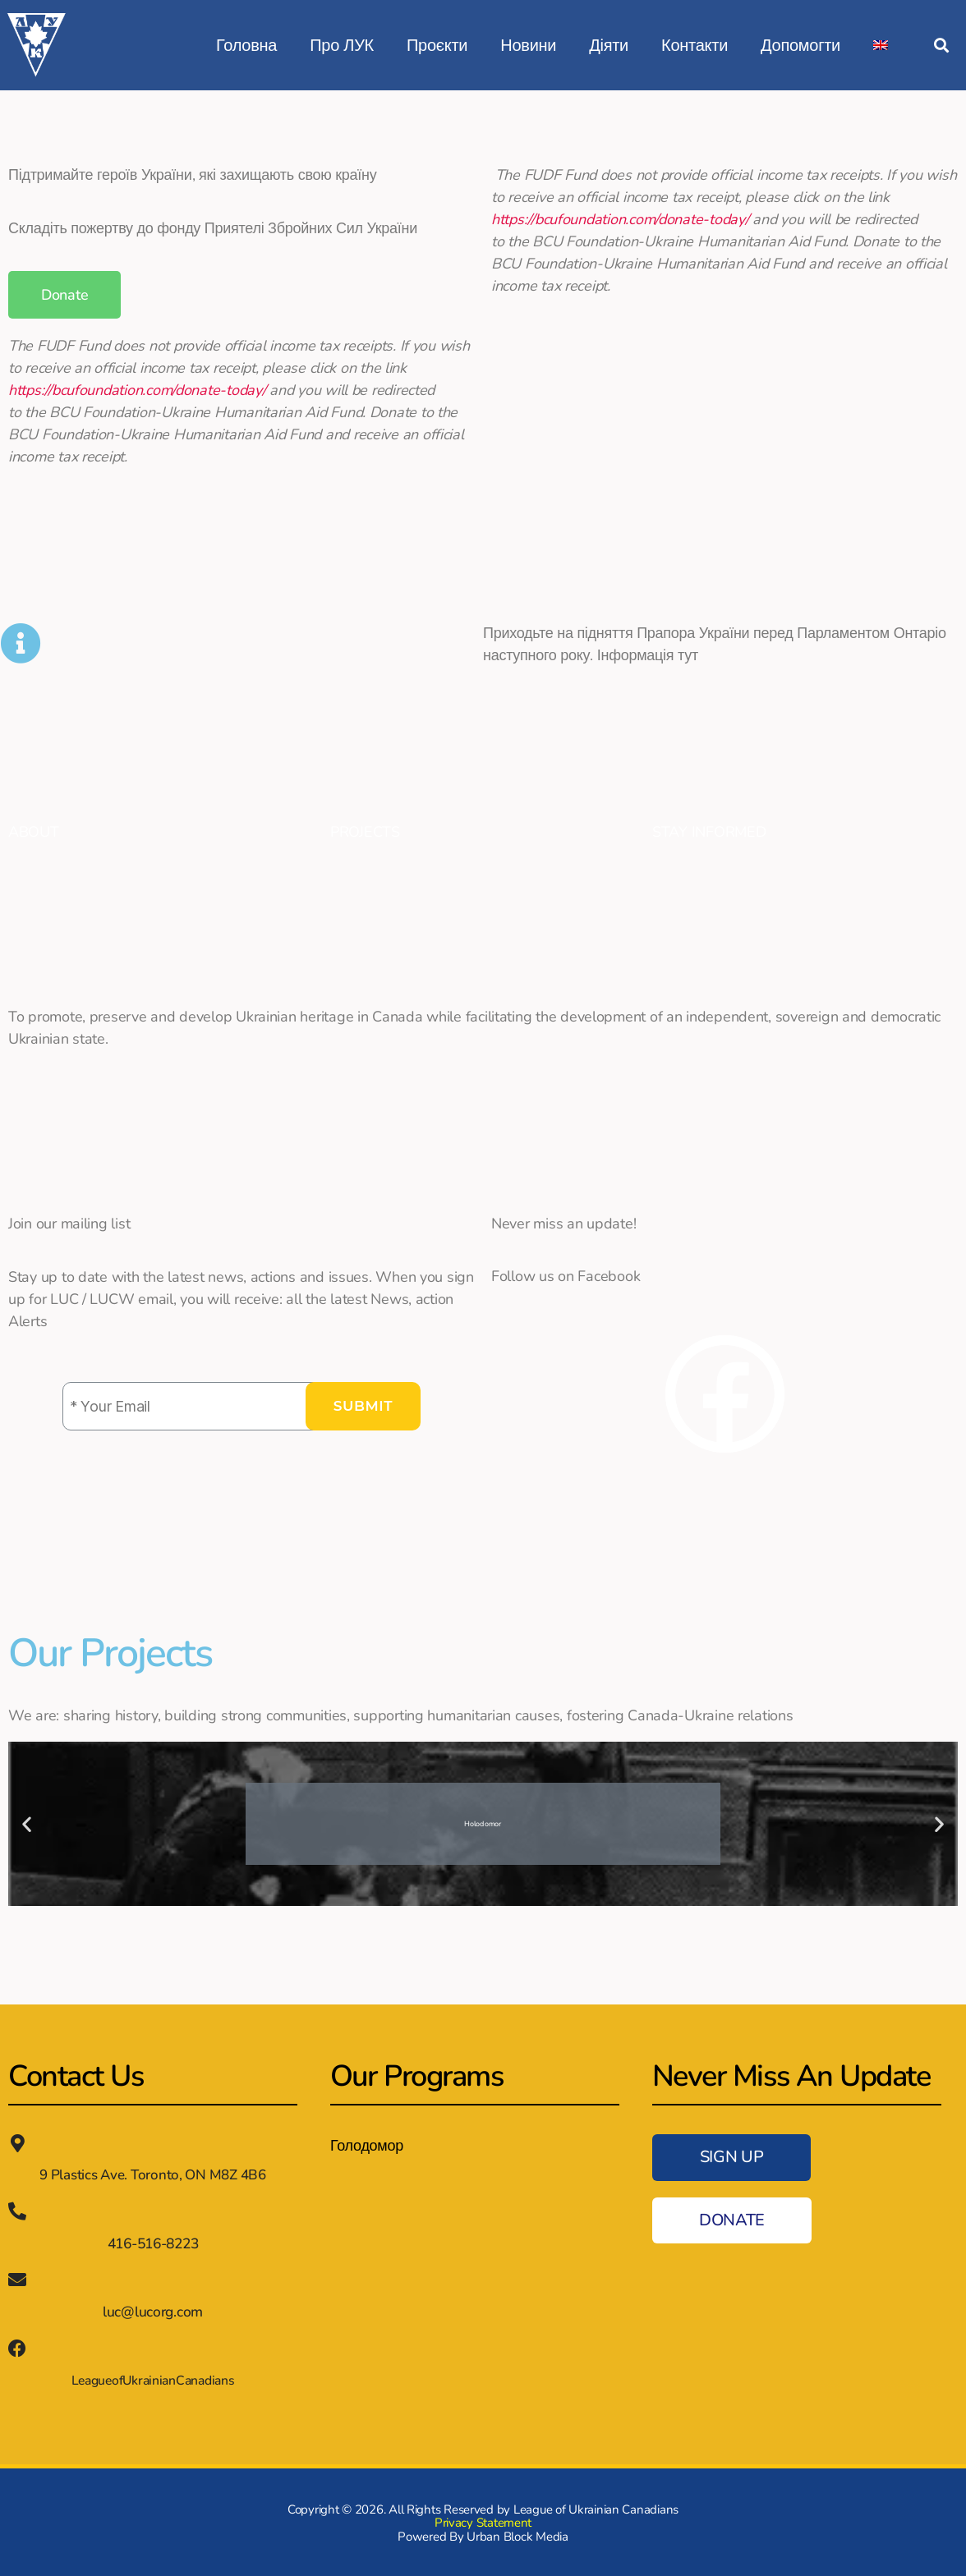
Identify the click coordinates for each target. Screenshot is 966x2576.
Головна (246, 45)
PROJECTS (365, 832)
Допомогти (800, 45)
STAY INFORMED (709, 832)
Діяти (608, 45)
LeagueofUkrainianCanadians (152, 2378)
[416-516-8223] (17, 2211)
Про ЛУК (342, 45)
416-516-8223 (153, 2243)
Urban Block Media (517, 2535)
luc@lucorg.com (152, 2310)
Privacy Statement (483, 2521)
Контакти (694, 45)
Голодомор (366, 2146)
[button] (940, 45)
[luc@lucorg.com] (17, 2279)
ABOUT (33, 832)
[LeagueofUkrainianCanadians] (17, 2347)
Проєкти (437, 45)
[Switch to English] (880, 45)
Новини (528, 45)
